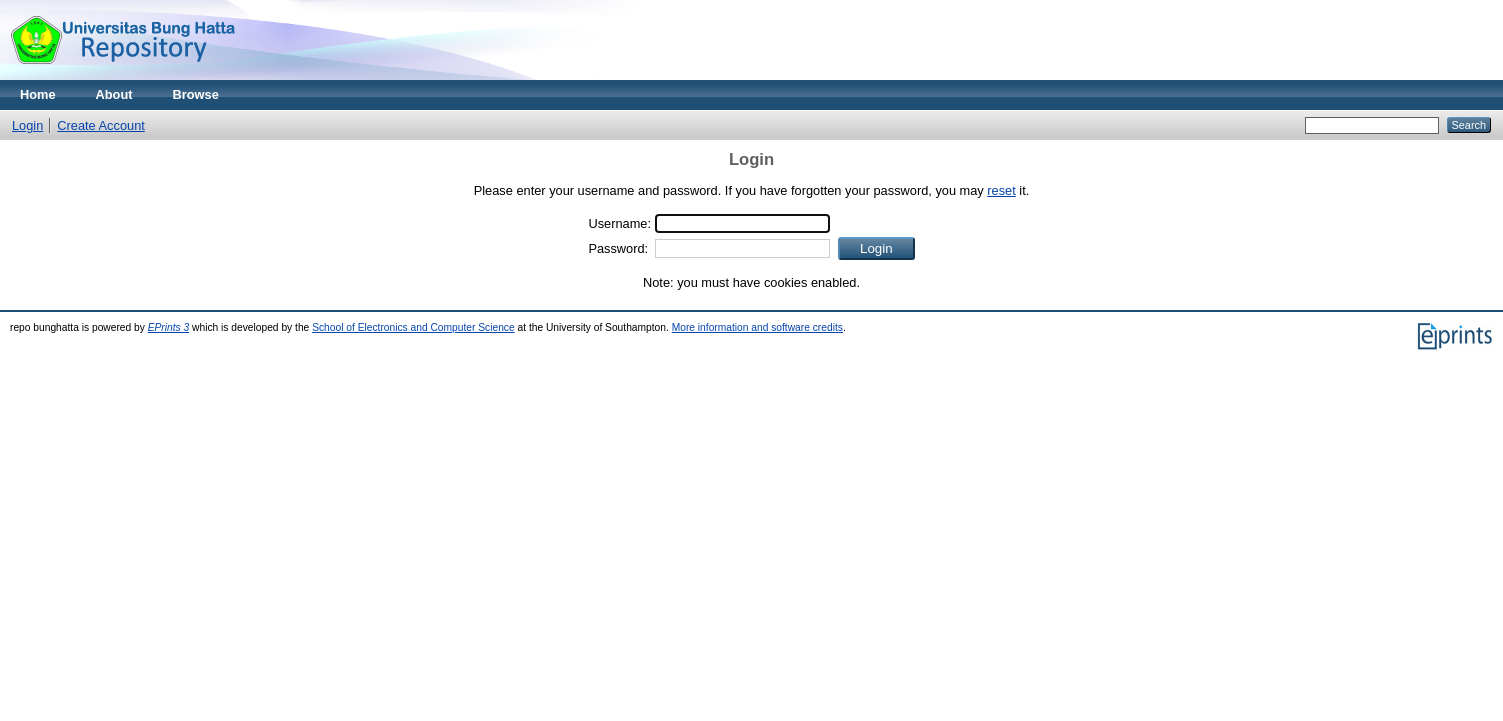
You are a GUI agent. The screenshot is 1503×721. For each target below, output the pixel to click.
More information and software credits (757, 327)
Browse (196, 94)
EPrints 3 (169, 327)
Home (38, 94)
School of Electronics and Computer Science (413, 327)
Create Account (101, 125)
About (114, 94)
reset (1001, 190)
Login (27, 125)
